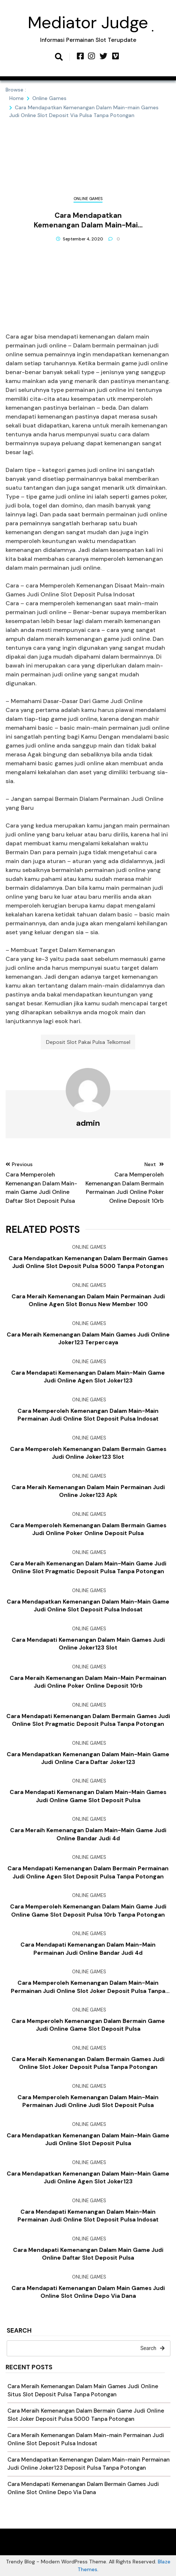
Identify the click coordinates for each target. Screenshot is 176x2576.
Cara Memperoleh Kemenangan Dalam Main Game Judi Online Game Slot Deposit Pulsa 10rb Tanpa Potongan (88, 1910)
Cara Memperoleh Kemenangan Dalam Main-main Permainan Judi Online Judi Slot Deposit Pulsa (88, 2101)
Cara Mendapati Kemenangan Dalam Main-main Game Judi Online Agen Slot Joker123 (88, 1376)
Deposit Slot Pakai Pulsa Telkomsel (88, 1042)
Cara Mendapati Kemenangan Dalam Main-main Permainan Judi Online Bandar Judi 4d (88, 1948)
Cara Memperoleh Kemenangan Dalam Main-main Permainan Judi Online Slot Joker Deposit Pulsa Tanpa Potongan (88, 1987)
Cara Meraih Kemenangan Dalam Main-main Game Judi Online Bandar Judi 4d (88, 1834)
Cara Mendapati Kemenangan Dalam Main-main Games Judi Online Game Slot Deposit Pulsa (88, 1796)
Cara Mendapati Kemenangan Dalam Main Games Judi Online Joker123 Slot (88, 1643)
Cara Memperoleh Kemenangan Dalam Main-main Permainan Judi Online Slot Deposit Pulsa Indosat (88, 1414)
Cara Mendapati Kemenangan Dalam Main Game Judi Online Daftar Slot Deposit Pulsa (88, 2254)
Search (19, 2330)
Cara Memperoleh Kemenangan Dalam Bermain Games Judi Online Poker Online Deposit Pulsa (88, 1529)
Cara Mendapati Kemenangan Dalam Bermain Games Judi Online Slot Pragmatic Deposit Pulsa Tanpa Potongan (88, 1720)
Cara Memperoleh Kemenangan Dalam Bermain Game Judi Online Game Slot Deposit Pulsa (88, 2025)
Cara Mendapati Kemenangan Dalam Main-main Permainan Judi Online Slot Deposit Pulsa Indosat (88, 2215)
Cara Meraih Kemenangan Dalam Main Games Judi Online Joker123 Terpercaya (88, 1338)
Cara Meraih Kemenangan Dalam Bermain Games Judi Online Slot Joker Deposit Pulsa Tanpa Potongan (88, 2063)
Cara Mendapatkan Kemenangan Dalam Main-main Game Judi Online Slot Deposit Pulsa (88, 2139)
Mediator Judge (88, 22)
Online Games (88, 198)
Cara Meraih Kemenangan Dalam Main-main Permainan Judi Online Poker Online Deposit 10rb (88, 1682)
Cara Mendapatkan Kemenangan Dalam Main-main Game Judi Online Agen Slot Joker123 (88, 2177)
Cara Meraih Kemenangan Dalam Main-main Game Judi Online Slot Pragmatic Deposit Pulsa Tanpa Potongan (88, 1567)
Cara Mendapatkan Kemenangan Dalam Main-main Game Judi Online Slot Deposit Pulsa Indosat (88, 1605)
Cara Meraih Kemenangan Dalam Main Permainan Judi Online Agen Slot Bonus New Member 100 (88, 1300)
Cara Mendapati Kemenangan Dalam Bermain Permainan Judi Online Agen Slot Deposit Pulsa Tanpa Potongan (88, 1872)
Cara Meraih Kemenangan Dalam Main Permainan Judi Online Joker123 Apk (88, 1491)
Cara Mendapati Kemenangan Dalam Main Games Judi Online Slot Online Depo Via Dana (88, 2292)
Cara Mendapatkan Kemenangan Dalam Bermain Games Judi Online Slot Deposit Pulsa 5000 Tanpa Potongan (88, 1262)
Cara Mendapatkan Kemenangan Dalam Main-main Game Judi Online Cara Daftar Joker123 (88, 1758)
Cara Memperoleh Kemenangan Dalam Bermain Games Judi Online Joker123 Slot (88, 1453)
